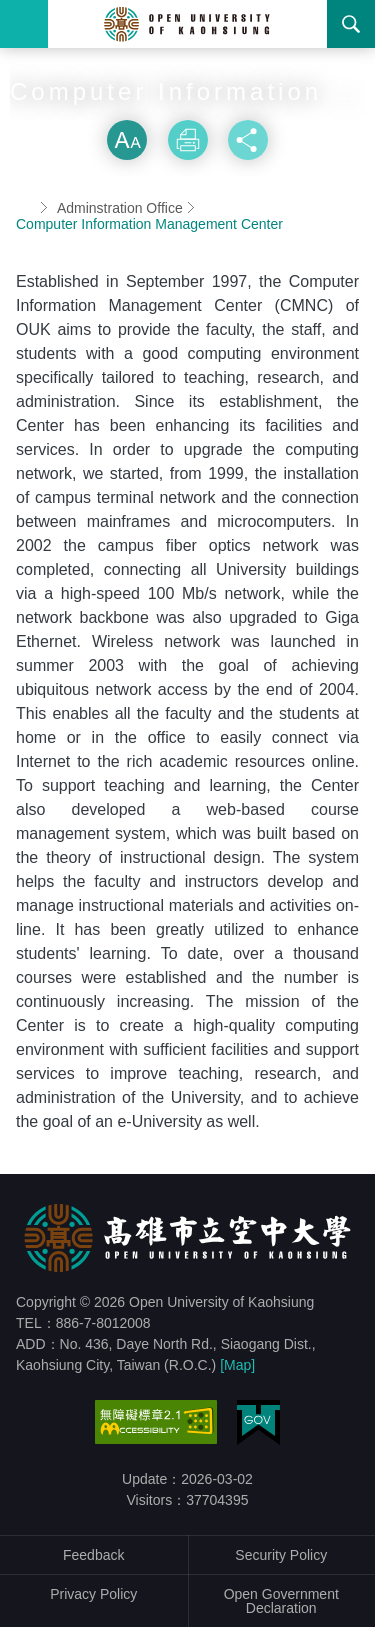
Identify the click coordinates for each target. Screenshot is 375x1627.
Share (248, 140)
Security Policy (281, 1555)
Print (188, 140)
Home (24, 208)
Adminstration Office (120, 208)
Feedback (93, 1555)
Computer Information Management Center (149, 224)
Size (127, 140)
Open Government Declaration (281, 1601)
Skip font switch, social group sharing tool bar (188, 100)
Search (351, 24)
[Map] (237, 1365)
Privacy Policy (93, 1594)
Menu (24, 24)
